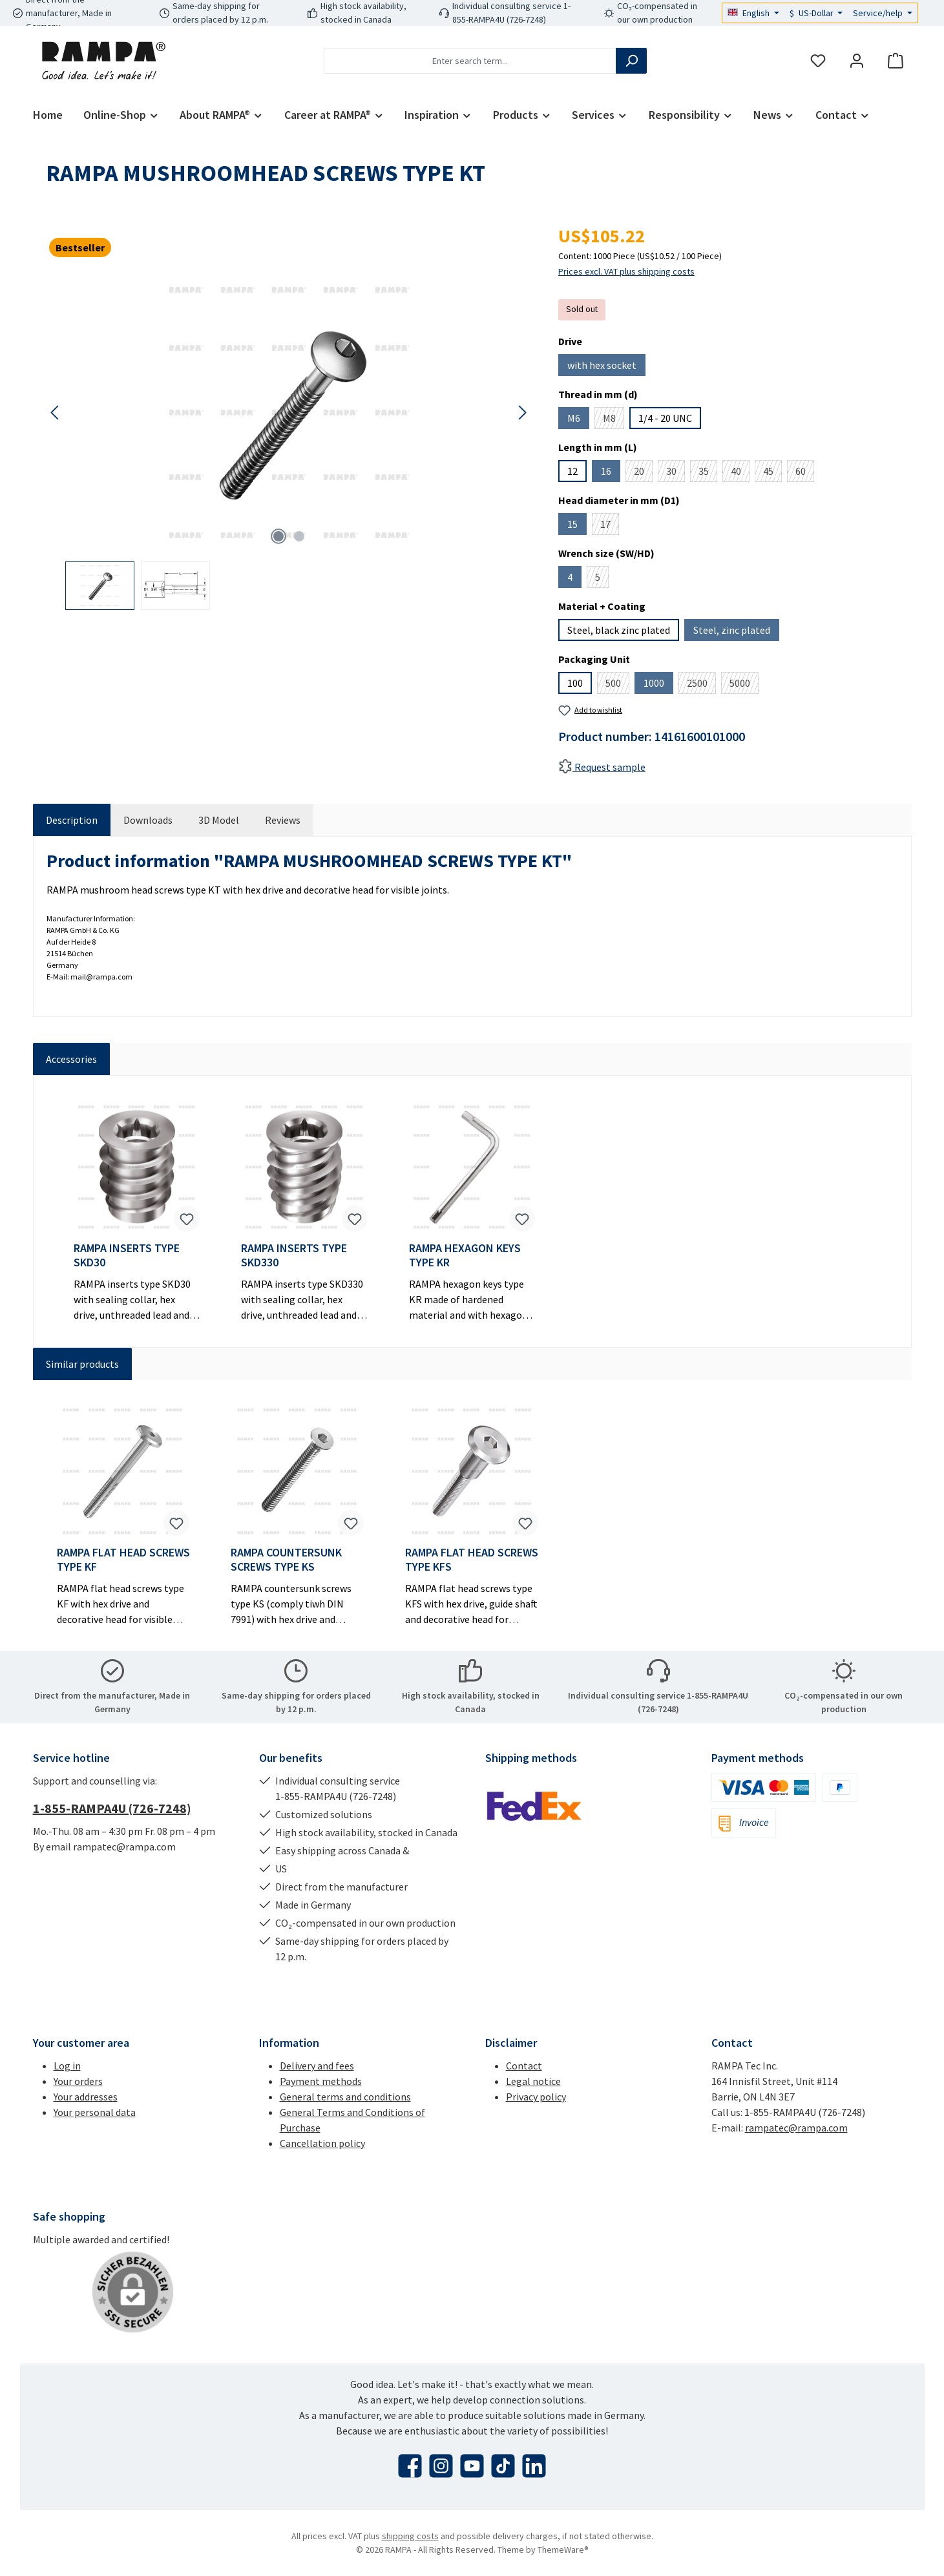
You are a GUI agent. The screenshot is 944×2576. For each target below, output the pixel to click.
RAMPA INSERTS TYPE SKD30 (127, 1255)
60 (804, 473)
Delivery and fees (317, 2065)
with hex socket (606, 367)
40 (740, 473)
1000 (658, 685)
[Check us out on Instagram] (441, 2465)
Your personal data (95, 2112)
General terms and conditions (345, 2096)
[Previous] (55, 413)
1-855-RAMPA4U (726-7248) (112, 1808)
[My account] (857, 61)
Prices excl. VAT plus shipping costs (626, 271)
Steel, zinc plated (736, 632)
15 (577, 526)
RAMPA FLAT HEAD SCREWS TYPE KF (123, 1559)
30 (675, 473)
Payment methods (321, 2081)
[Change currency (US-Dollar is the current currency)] (816, 13)
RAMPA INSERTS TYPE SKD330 (294, 1255)
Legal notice (533, 2081)
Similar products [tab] (82, 1363)
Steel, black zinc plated (618, 629)
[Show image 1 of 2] (278, 536)
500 (617, 685)
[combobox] (470, 61)
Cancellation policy (322, 2143)
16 (610, 473)
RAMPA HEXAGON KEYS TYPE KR (465, 1255)
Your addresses (86, 2096)
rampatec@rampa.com (796, 2127)
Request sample (601, 766)
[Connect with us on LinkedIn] (534, 2465)
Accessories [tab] (71, 1058)
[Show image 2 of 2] (299, 536)
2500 (701, 685)
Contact (524, 2065)
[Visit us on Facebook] (410, 2465)
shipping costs (410, 2536)
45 (772, 473)
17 (609, 526)
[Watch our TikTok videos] (503, 2465)
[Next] (522, 413)
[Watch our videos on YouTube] (472, 2465)
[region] (289, 441)
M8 (613, 420)
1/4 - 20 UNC (665, 418)
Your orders (78, 2081)
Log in (67, 2065)
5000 (744, 685)
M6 (578, 420)
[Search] (631, 61)
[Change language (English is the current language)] (753, 13)
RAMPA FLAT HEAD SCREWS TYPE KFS (471, 1559)
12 (572, 471)
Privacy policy (536, 2096)
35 (707, 473)
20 (643, 473)
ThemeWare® (563, 2549)
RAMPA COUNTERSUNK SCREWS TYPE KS (286, 1559)
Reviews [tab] (282, 819)
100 (575, 682)
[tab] (71, 820)
